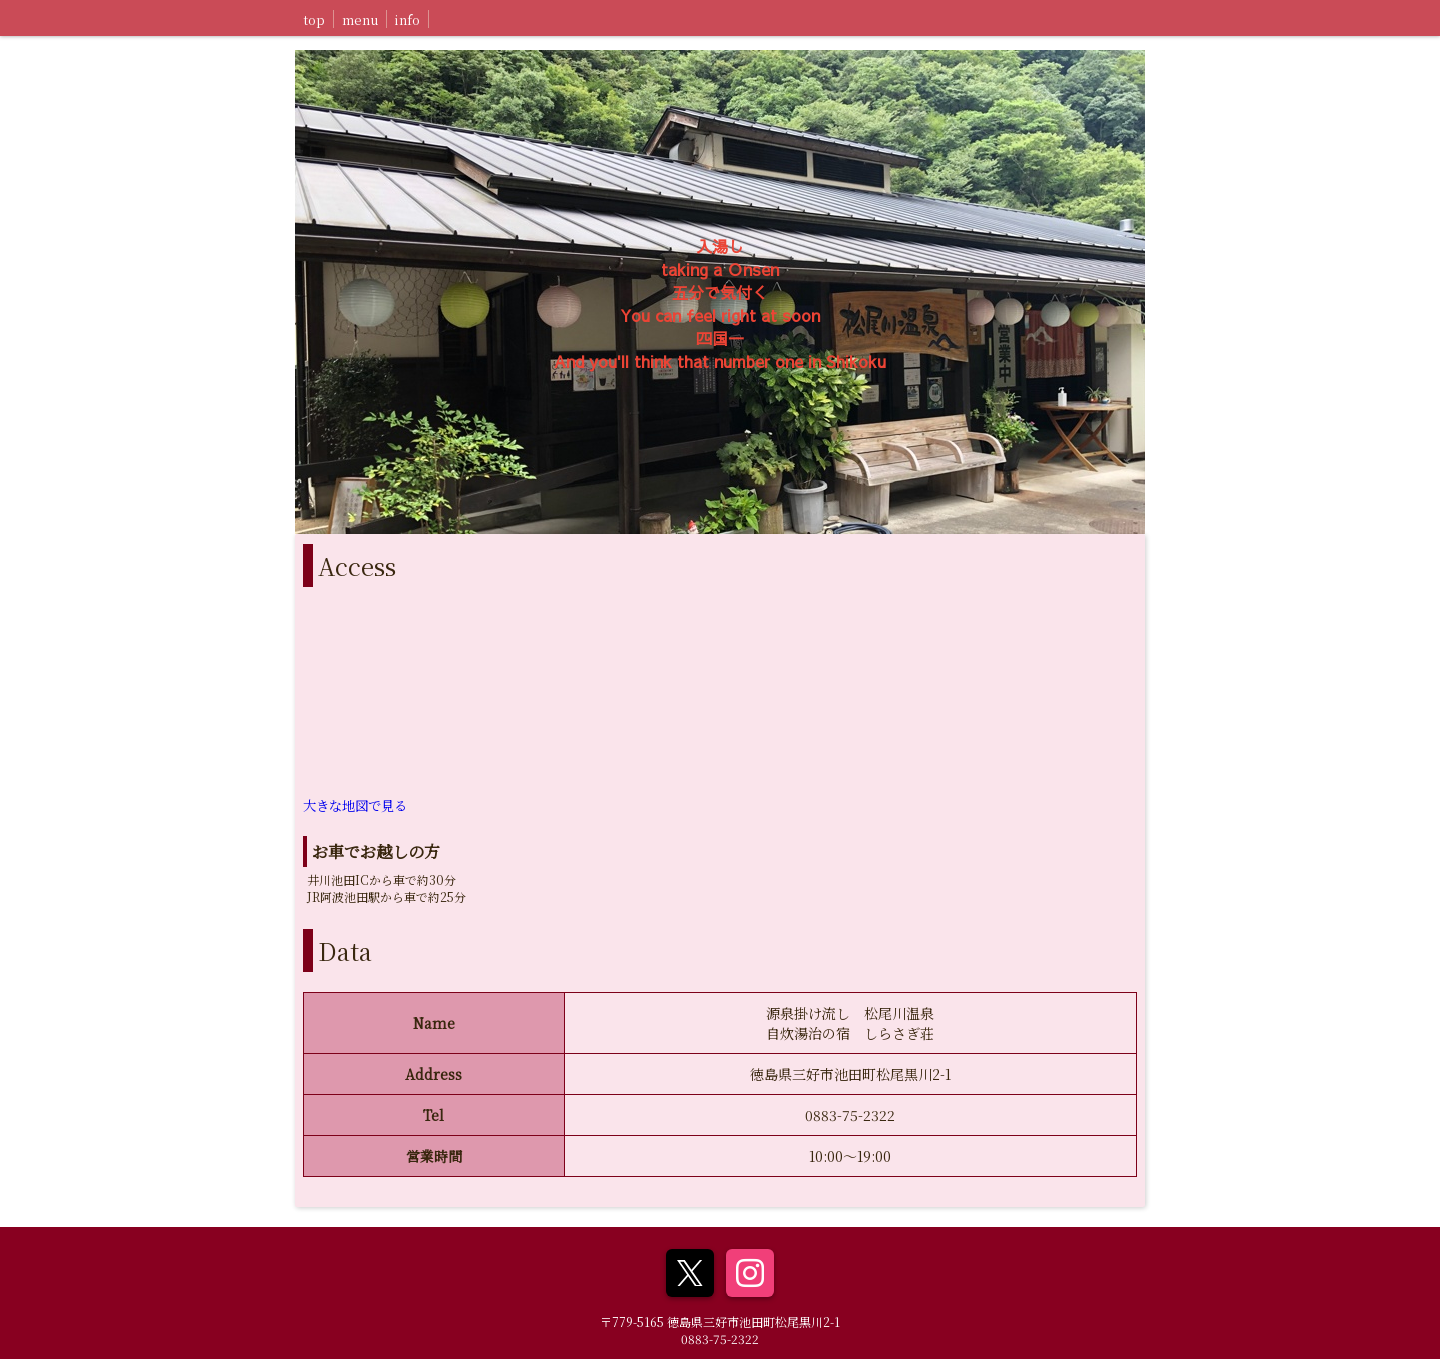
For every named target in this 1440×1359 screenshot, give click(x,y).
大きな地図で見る (355, 805)
